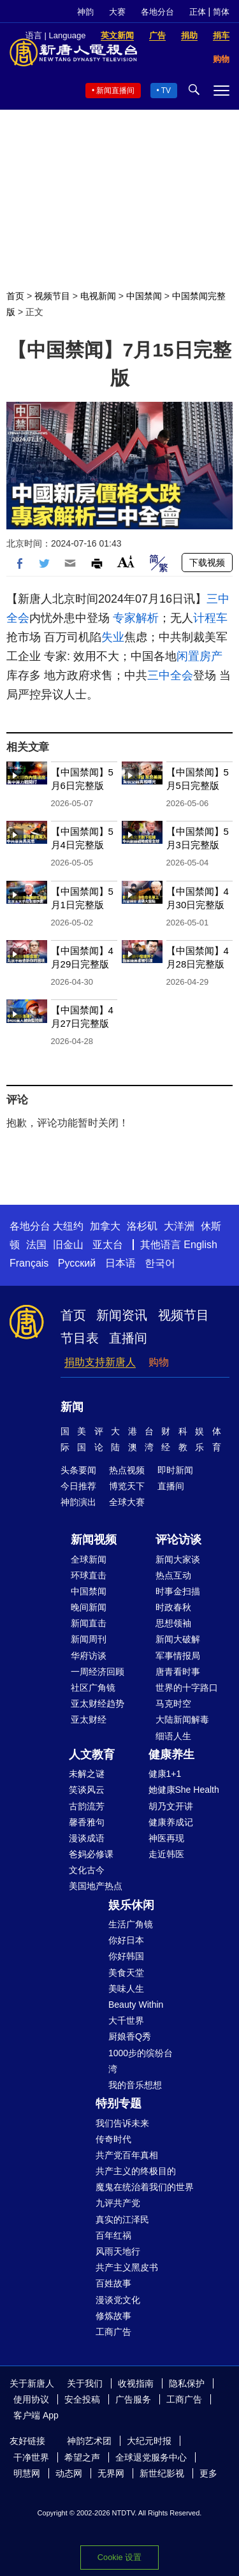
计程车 (210, 618)
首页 (15, 296)
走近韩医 (166, 1854)
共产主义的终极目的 (136, 2171)
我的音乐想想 (135, 2085)
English (200, 1244)
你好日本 (126, 1940)
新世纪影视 (162, 2473)
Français (29, 1263)
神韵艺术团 (89, 2441)
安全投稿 (82, 2399)
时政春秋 (173, 1607)
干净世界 (31, 2457)
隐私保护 (187, 2383)
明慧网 (26, 2473)
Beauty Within (135, 2004)
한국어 (160, 1263)
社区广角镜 (93, 1687)
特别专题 (118, 2103)
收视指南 (136, 2383)
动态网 (68, 2473)
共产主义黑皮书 (127, 2267)
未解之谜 (87, 1774)
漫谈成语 (87, 1838)
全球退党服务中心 (151, 2457)
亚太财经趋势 (97, 1703)
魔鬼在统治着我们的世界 (145, 2187)
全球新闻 (88, 1559)
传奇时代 (113, 2139)
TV (166, 90)
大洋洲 (179, 1226)
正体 (197, 12)
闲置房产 (199, 656)
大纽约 (68, 1226)
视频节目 (52, 296)
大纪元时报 (149, 2441)
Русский (77, 1263)
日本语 (120, 1263)
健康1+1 (165, 1774)
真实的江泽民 (122, 2219)
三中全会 (170, 675)
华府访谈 (88, 1656)
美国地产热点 (95, 1886)
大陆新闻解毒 (182, 1719)
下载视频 (207, 562)
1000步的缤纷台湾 (140, 2061)
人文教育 (92, 1754)
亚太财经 (88, 1719)
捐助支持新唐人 (100, 1362)
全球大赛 (127, 1502)
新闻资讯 (121, 1315)
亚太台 (107, 1244)
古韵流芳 (87, 1806)
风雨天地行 (118, 2251)
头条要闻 (78, 1470)
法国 (36, 1244)
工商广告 (113, 2332)
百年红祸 (113, 2235)
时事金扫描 (178, 1591)
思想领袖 (173, 1623)
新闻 (72, 1407)
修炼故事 (113, 2316)
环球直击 (88, 1575)
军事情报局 (178, 1656)
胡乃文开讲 (170, 1806)
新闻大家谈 (178, 1559)
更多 (208, 2473)
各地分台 (157, 12)
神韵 (85, 12)
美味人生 (126, 1989)
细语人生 (173, 1736)
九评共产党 (118, 2203)
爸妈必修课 (91, 1854)
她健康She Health (183, 1790)
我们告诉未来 (122, 2123)
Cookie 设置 (119, 2557)
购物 (158, 1362)
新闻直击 (88, 1623)
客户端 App (36, 2415)
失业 (112, 637)
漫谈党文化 (118, 2300)
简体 (221, 12)
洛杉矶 (142, 1226)
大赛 (117, 12)
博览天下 (127, 1486)
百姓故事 (113, 2283)
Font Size (126, 561)
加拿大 (105, 1226)
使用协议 (31, 2399)
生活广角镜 (130, 1924)
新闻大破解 (178, 1639)
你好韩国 (126, 1956)
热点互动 (173, 1575)
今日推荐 (78, 1486)
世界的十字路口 (187, 1687)
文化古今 (87, 1870)
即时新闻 (175, 1470)
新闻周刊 (88, 1639)
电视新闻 (98, 296)
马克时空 (173, 1703)
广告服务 (133, 2399)
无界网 (111, 2473)
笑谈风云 (87, 1790)
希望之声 (82, 2457)
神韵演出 (78, 1502)
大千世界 (126, 2020)
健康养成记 (170, 1822)
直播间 (128, 1338)
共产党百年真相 (127, 2155)
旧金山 (68, 1244)
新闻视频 (94, 1539)
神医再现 (166, 1838)
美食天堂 (126, 1973)
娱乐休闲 (131, 1905)
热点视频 (127, 1470)
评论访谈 (178, 1539)
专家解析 (136, 618)
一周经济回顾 (97, 1672)
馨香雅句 (87, 1822)
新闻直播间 (115, 90)
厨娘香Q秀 (129, 2036)
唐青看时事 (178, 1672)
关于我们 (85, 2383)
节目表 (80, 1338)
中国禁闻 (144, 296)
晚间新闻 (88, 1607)
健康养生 (171, 1754)
